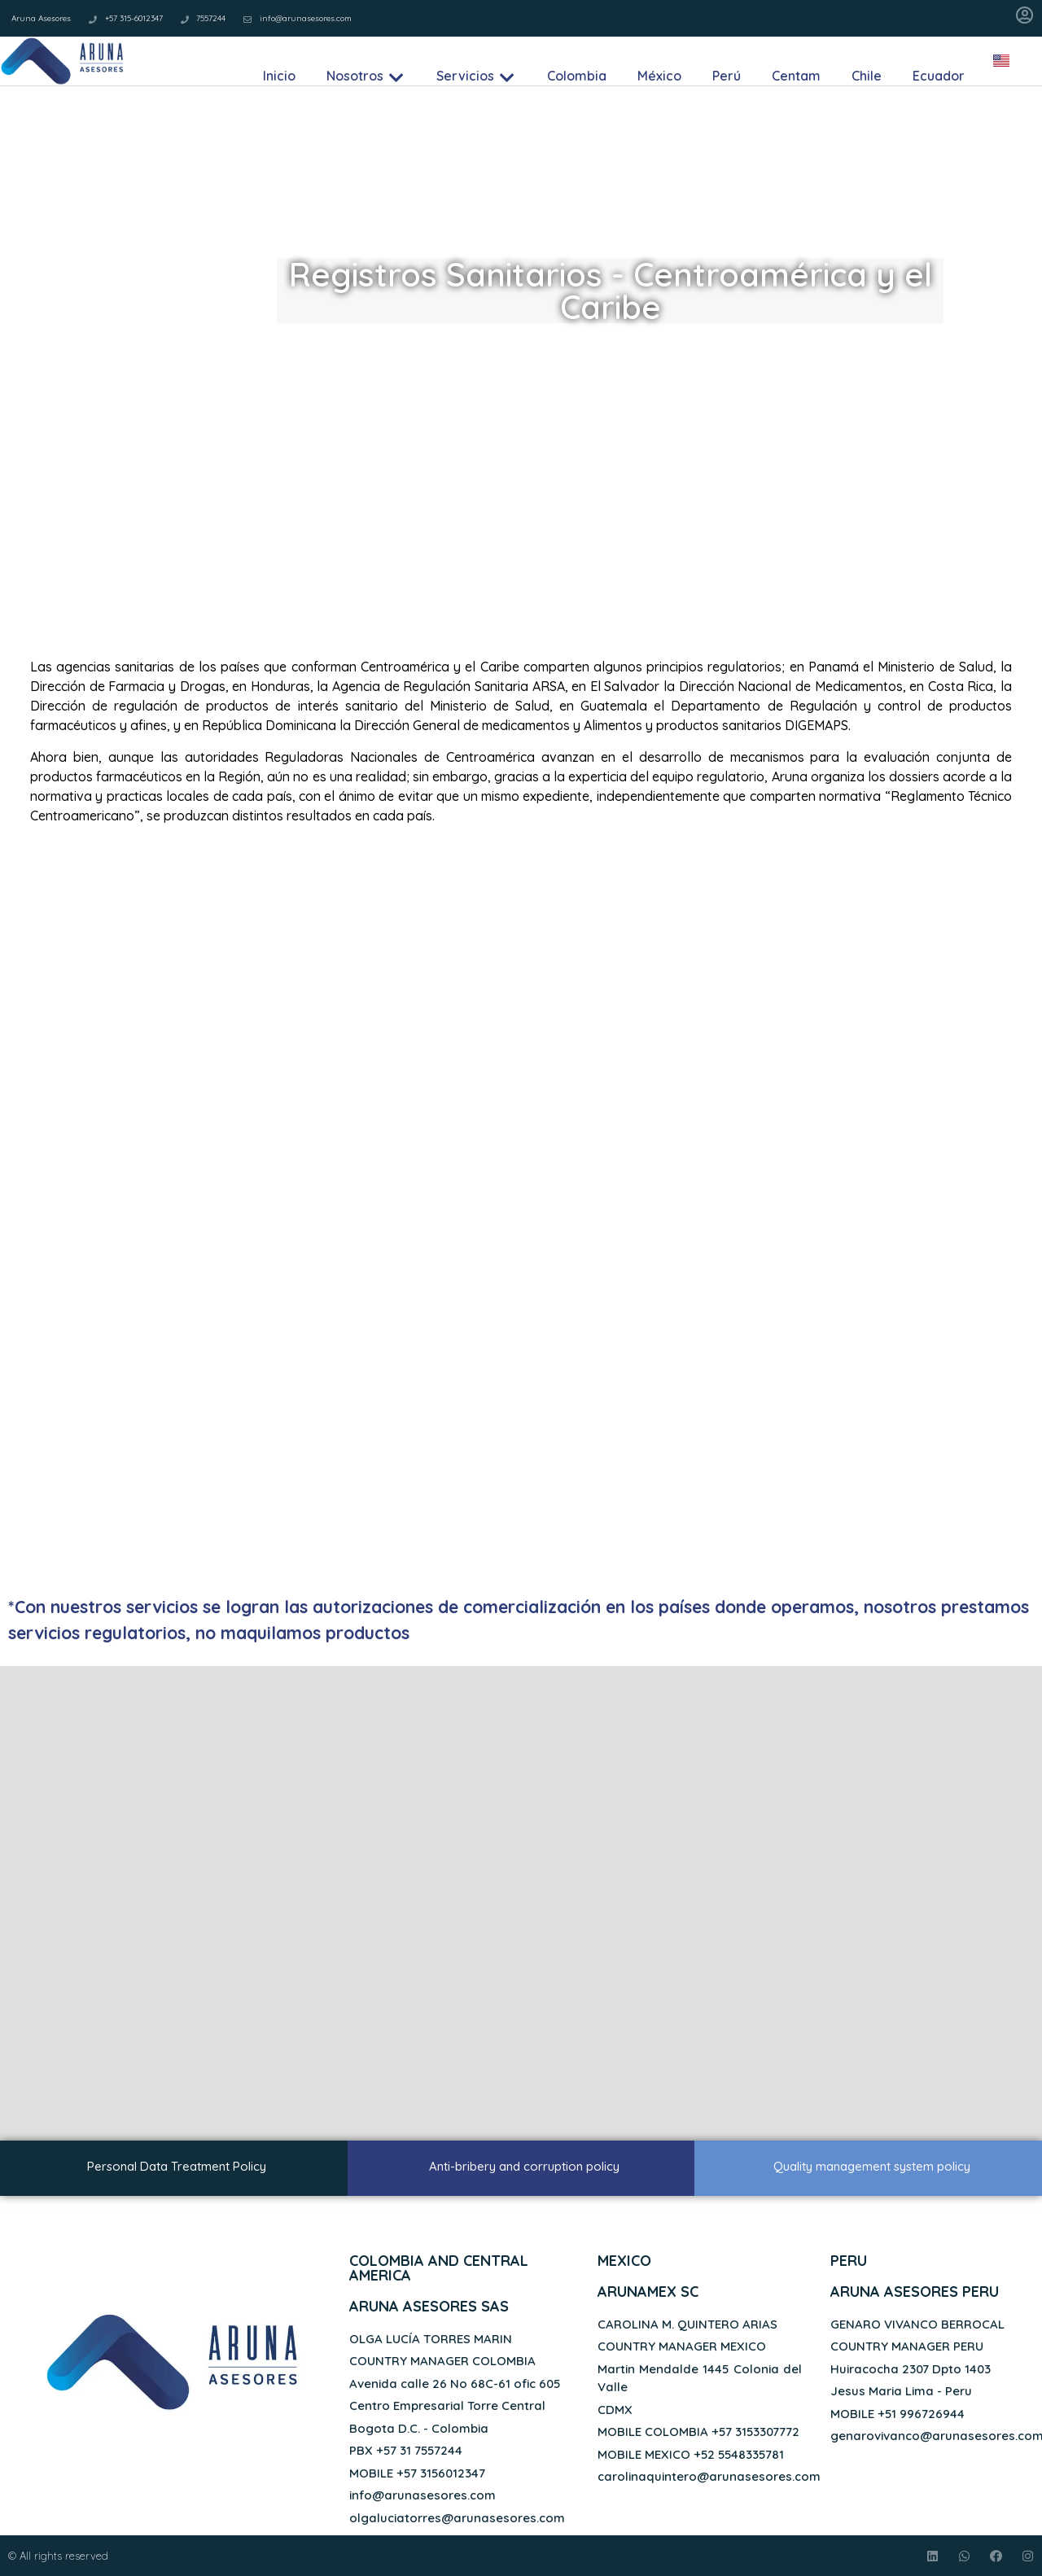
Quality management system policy (871, 2166)
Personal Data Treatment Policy (176, 2166)
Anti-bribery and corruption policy (524, 2166)
